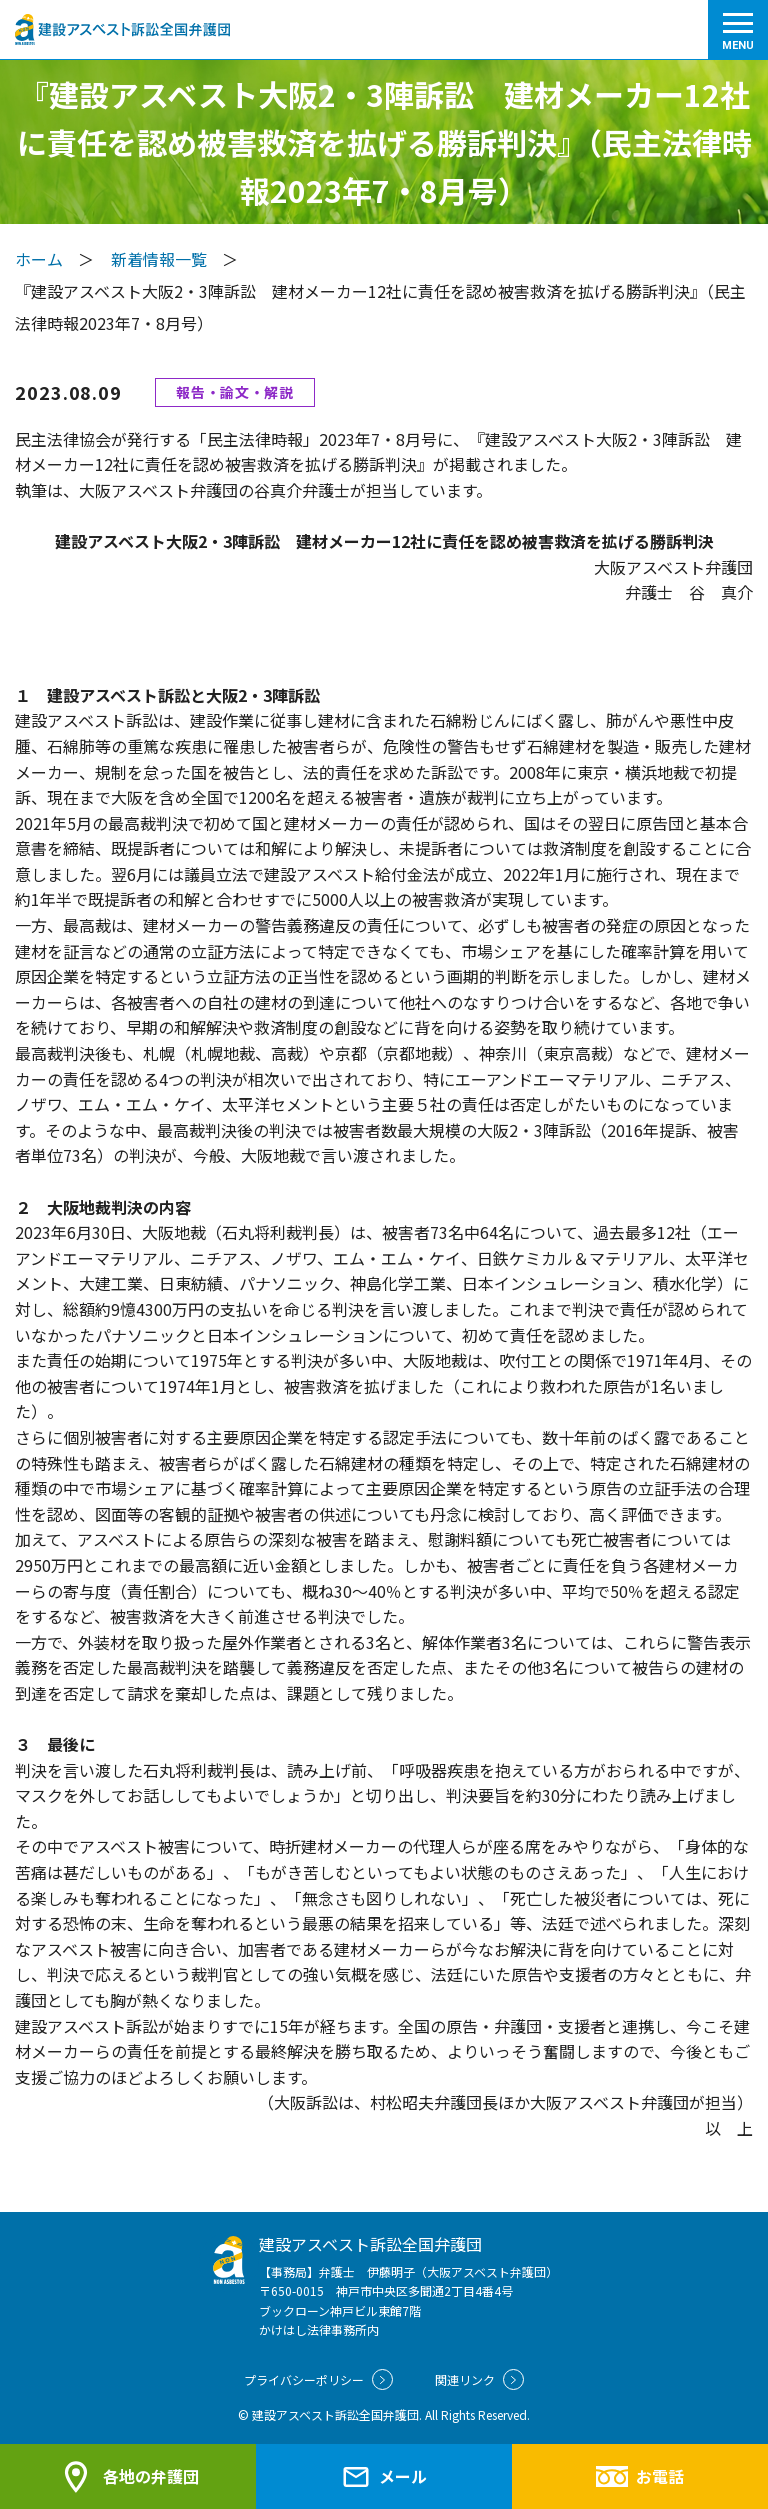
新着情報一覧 (159, 259)
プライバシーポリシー (318, 2379)
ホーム (39, 259)
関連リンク (479, 2379)
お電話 (639, 2476)
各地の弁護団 (128, 2477)
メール (384, 2477)
